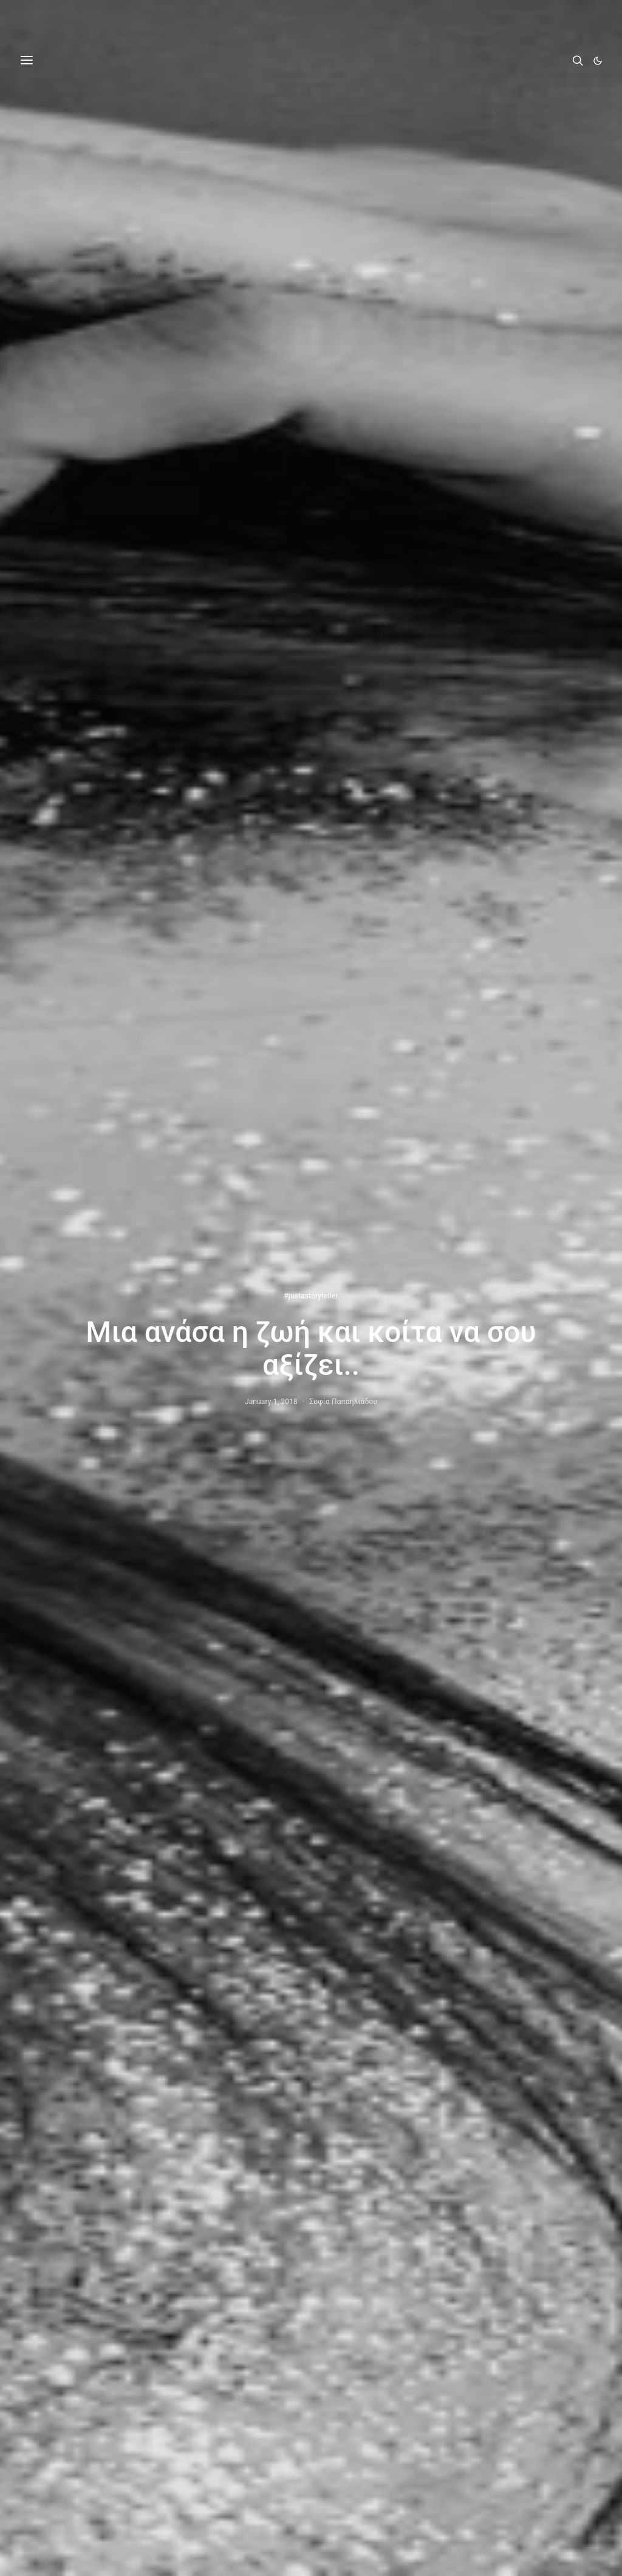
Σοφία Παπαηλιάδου (343, 1401)
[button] (598, 61)
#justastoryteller (311, 1296)
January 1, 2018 (271, 1401)
